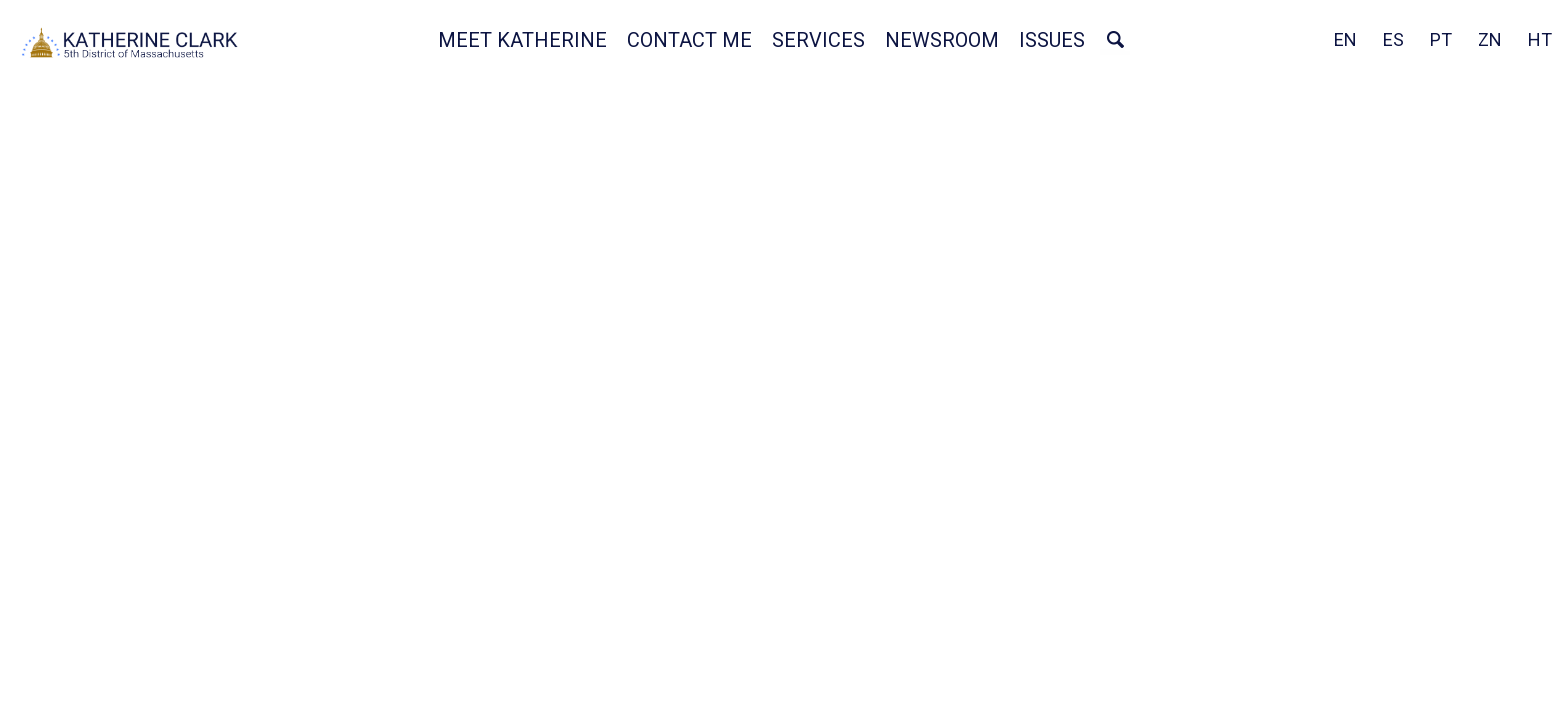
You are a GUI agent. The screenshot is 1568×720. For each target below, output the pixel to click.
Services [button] (818, 40)
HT (1540, 39)
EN (1345, 39)
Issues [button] (1052, 40)
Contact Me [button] (689, 40)
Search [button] (1115, 40)
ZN (1490, 39)
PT (1441, 39)
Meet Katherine (522, 40)
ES (1393, 39)
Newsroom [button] (942, 40)
